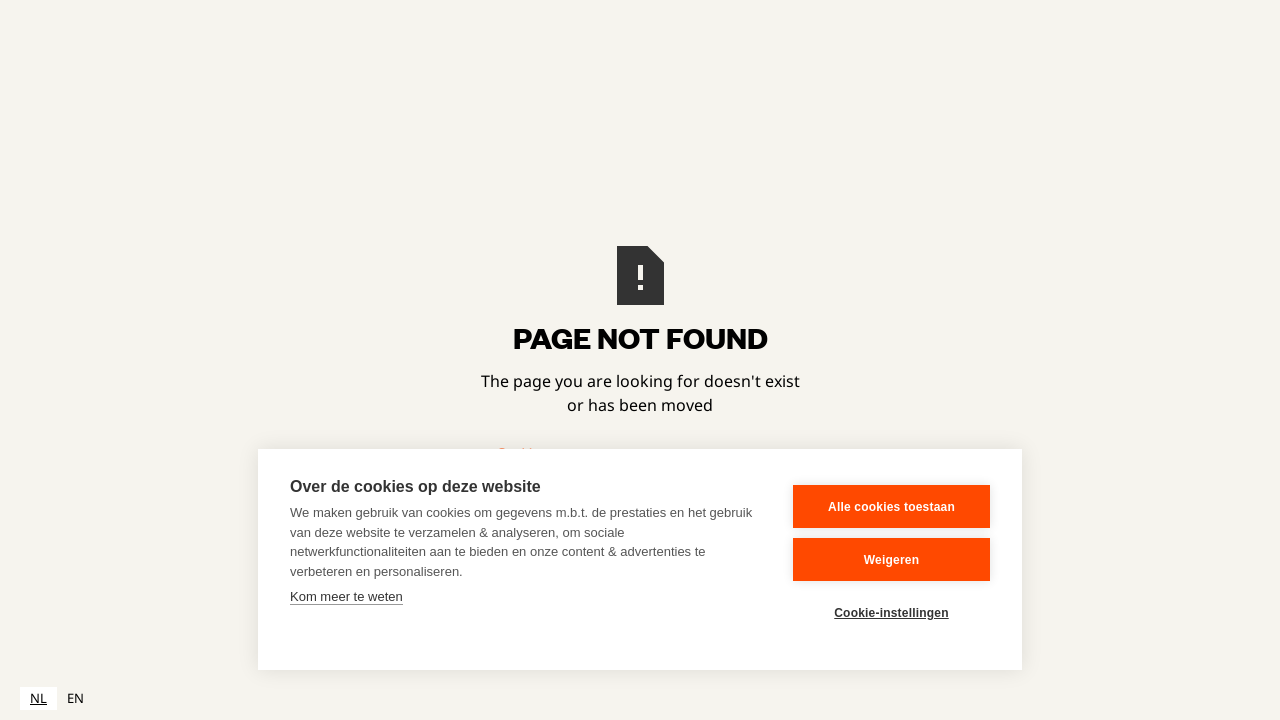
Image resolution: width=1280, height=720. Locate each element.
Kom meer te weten (346, 596)
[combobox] (38, 698)
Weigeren (891, 560)
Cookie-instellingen (891, 613)
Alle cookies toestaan (891, 507)
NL (38, 698)
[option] (75, 698)
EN (75, 698)
